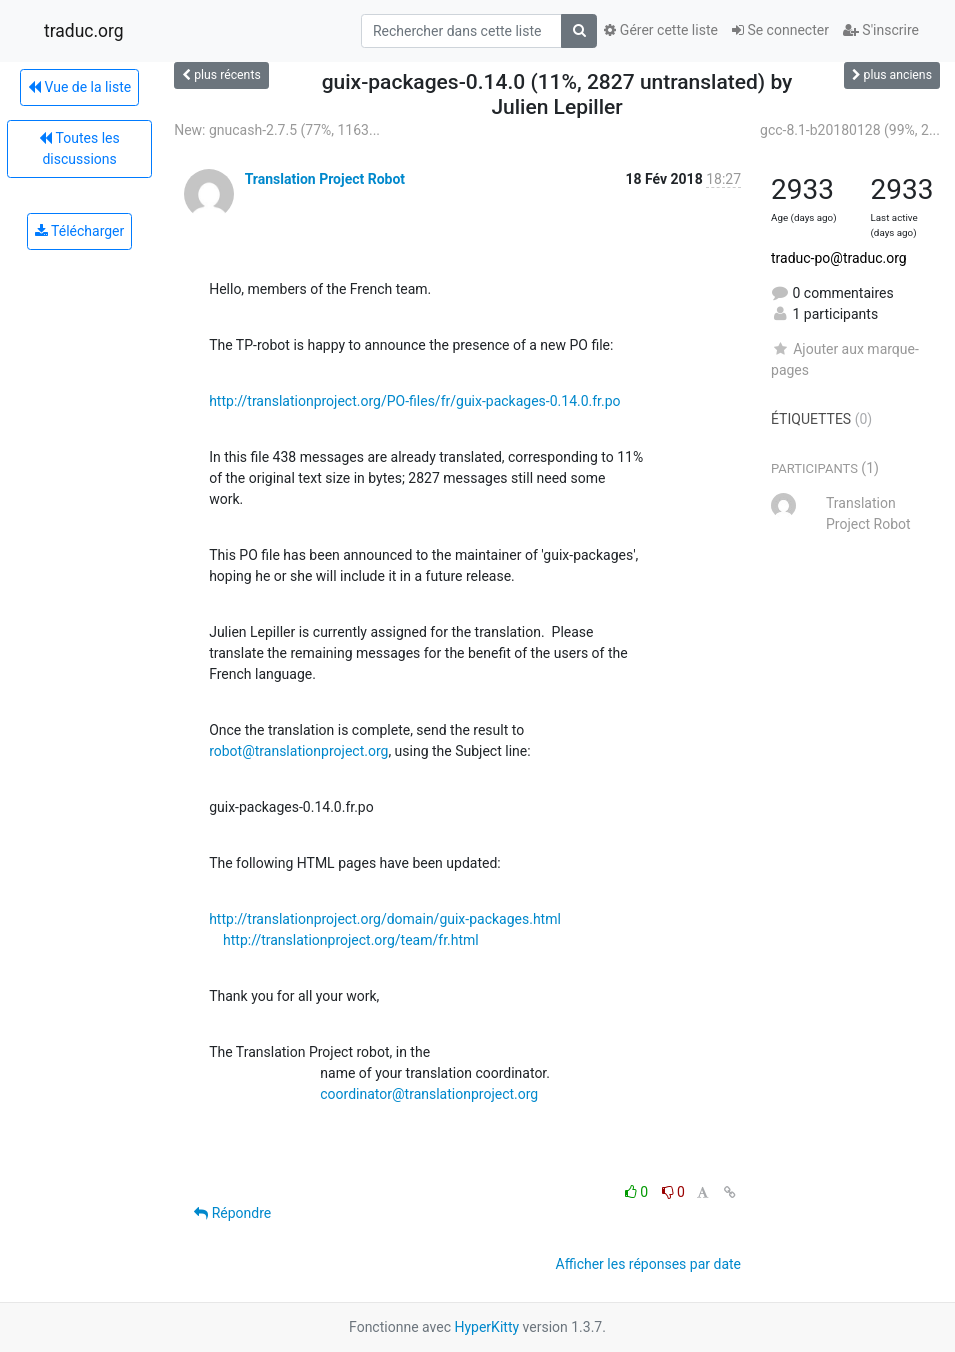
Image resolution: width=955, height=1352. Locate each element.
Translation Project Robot (325, 179)
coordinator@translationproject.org (429, 1094)
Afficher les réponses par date (648, 1264)
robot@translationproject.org (298, 751)
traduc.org (84, 31)
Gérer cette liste (661, 30)
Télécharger (79, 231)
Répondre (232, 1213)
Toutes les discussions (79, 148)
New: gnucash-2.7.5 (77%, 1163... (277, 130)
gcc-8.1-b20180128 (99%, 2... (850, 130)
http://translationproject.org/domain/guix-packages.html (385, 919)
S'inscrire (881, 30)
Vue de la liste (79, 87)
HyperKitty (486, 1327)
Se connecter (780, 30)
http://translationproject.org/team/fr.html (351, 940)
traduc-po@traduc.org (839, 258)
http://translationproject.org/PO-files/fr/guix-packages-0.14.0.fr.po (414, 401)
